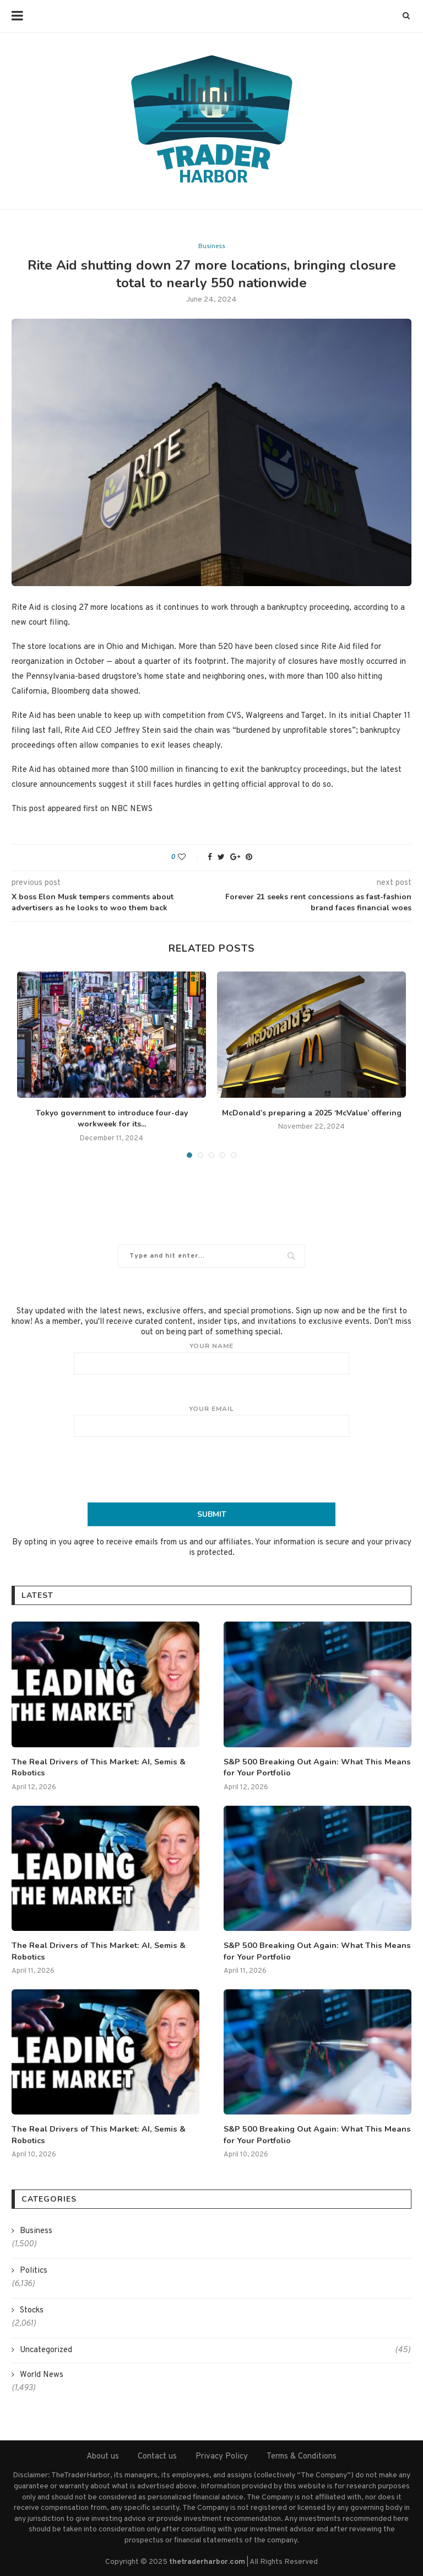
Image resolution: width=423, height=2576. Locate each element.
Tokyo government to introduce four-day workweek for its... (112, 1119)
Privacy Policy (222, 2454)
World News (41, 2373)
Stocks (32, 2308)
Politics (33, 2268)
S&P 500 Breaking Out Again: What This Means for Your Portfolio (313, 1767)
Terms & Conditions (302, 2454)
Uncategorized (215, 2348)
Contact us (157, 2454)
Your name (211, 1358)
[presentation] (211, 1469)
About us (102, 2454)
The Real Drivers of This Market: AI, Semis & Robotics (94, 1767)
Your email (211, 1420)
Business (211, 246)
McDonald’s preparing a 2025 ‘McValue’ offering (312, 1113)
